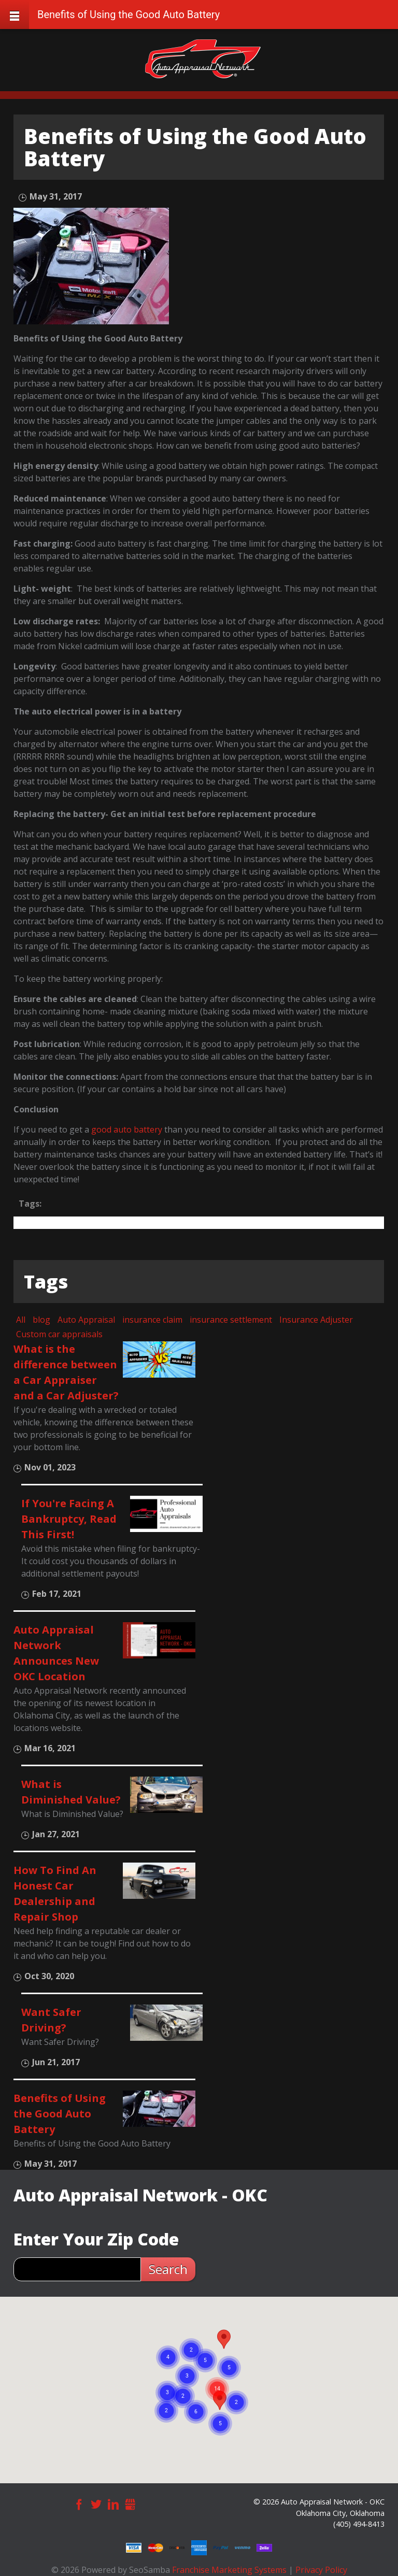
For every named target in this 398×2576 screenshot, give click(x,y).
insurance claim (152, 1319)
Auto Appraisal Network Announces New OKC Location (56, 1653)
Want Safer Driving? (51, 2020)
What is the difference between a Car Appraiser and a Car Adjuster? (66, 1372)
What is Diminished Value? (71, 1792)
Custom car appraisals (59, 1334)
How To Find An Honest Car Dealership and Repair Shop (54, 1893)
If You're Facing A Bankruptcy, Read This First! (69, 1518)
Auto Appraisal (86, 1319)
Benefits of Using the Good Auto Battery (59, 2113)
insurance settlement (231, 1319)
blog (41, 1319)
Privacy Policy (321, 2569)
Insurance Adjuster (316, 1319)
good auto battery (126, 1129)
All (20, 1319)
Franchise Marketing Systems (229, 2569)
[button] (224, 2339)
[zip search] (76, 2269)
